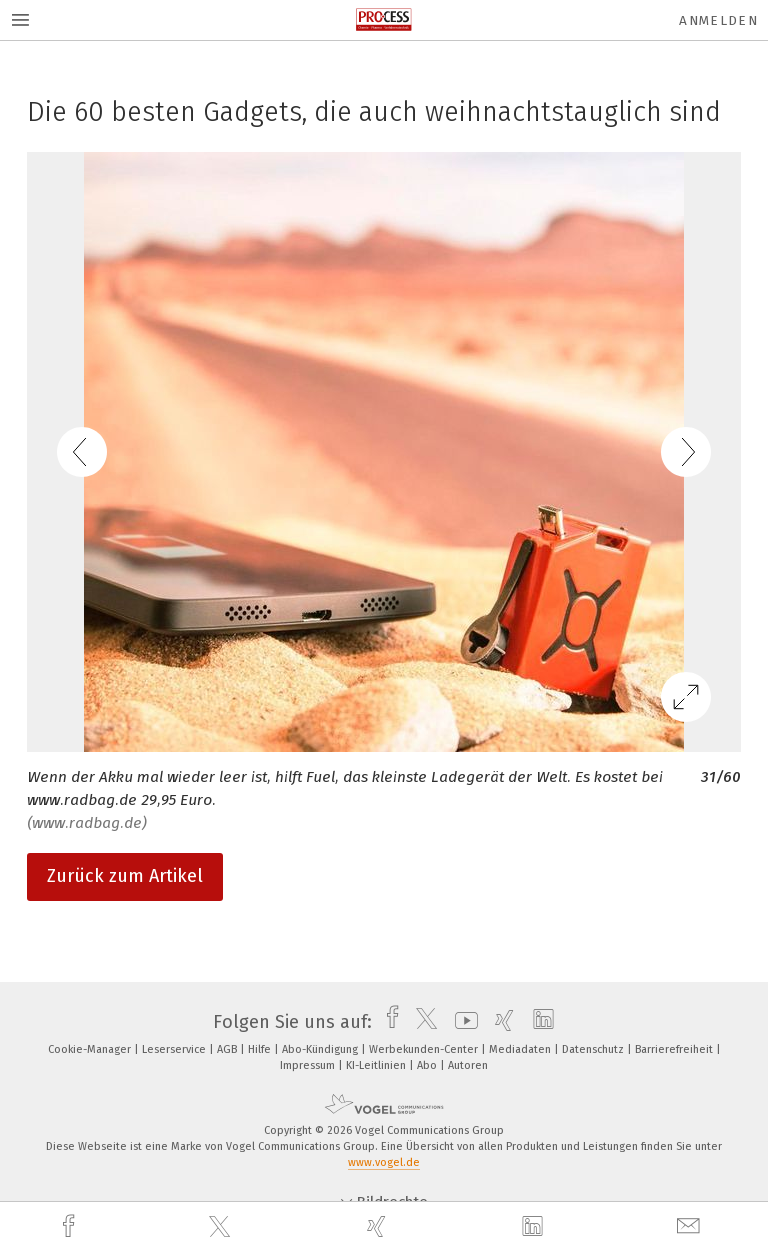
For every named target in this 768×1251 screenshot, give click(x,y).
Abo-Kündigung (321, 1049)
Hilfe (261, 1049)
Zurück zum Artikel (125, 876)
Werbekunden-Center (425, 1049)
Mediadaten (521, 1049)
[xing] (379, 1226)
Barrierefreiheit (675, 1049)
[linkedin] (535, 1227)
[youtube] (461, 1022)
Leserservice (175, 1049)
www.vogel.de (384, 1162)
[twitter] (222, 1227)
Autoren (468, 1065)
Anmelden (718, 20)
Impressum (309, 1065)
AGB (228, 1049)
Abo (428, 1065)
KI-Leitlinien (377, 1065)
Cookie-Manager (91, 1049)
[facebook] (71, 1226)
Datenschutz (594, 1049)
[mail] (691, 1226)
